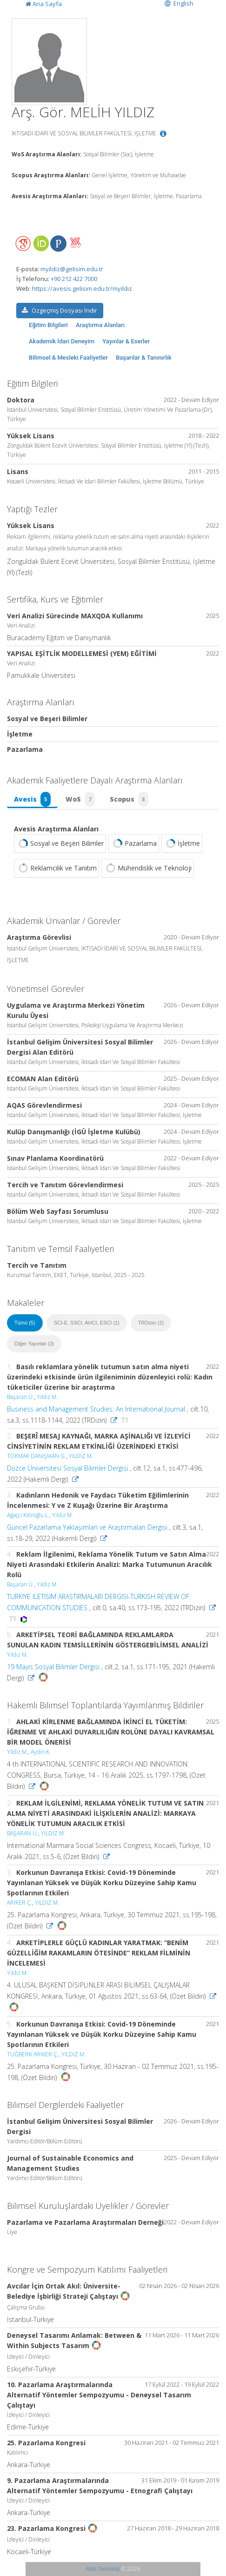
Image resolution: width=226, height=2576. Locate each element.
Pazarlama (134, 843)
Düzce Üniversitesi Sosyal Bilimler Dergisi (67, 1468)
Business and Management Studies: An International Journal (96, 1409)
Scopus (129, 799)
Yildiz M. (17, 1752)
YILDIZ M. (81, 1456)
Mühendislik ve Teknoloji (148, 868)
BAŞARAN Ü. (22, 1833)
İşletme (182, 843)
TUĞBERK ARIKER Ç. (33, 2054)
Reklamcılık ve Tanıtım (56, 868)
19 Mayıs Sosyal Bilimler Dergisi (53, 1666)
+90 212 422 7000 (74, 278)
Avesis (32, 799)
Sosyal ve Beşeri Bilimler (60, 843)
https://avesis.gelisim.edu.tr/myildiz (82, 288)
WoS (80, 799)
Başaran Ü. (20, 1397)
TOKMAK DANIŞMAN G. (36, 1456)
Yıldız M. (47, 1397)
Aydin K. (41, 1752)
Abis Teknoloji (103, 2569)
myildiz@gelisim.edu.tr (71, 269)
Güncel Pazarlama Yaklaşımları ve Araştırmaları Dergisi (87, 1527)
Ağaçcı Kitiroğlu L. (28, 1515)
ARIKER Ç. (19, 1903)
